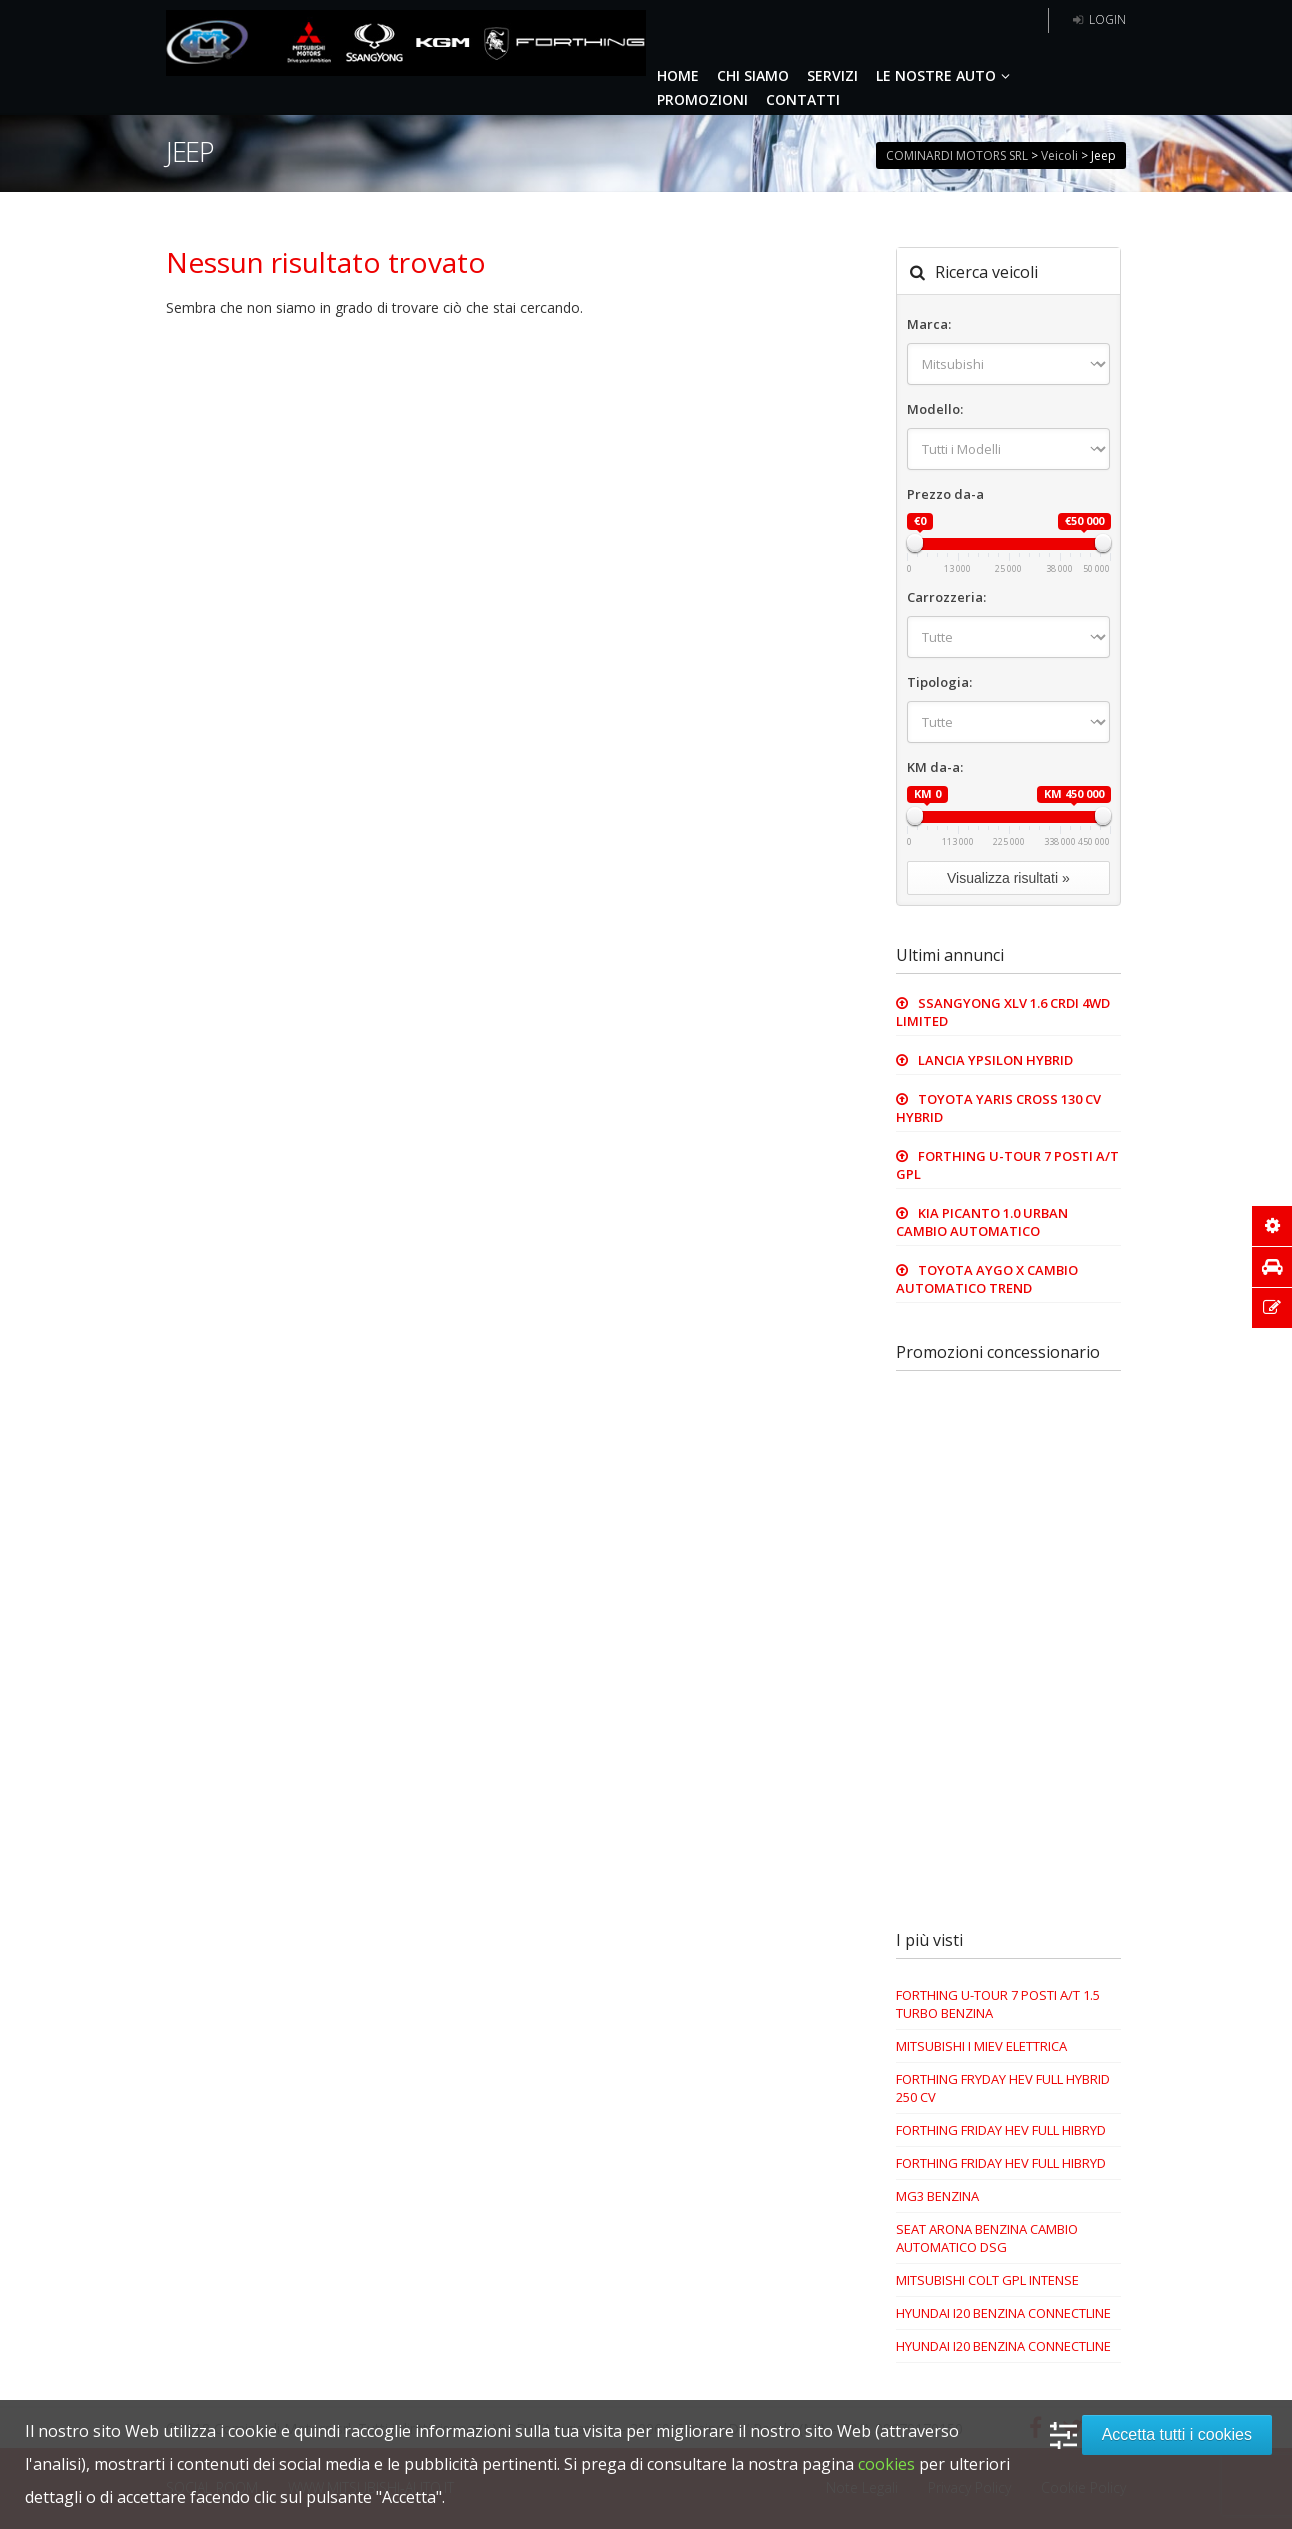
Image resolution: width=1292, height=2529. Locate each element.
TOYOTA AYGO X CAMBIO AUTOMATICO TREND (987, 1279)
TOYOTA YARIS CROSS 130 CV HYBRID (998, 1108)
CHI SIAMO (753, 75)
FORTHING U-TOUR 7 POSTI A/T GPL (1007, 1165)
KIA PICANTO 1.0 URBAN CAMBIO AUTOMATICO (982, 1222)
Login (1097, 19)
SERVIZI (832, 75)
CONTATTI (803, 99)
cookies (886, 2464)
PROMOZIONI (702, 99)
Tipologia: (939, 682)
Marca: (929, 324)
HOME (678, 75)
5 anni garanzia (976, 20)
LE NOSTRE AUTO (946, 75)
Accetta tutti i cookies (1177, 2434)
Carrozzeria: (946, 597)
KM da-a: (935, 767)
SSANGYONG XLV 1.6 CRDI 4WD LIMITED (1003, 1012)
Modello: (935, 409)
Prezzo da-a (945, 494)
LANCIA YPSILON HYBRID (995, 1060)
